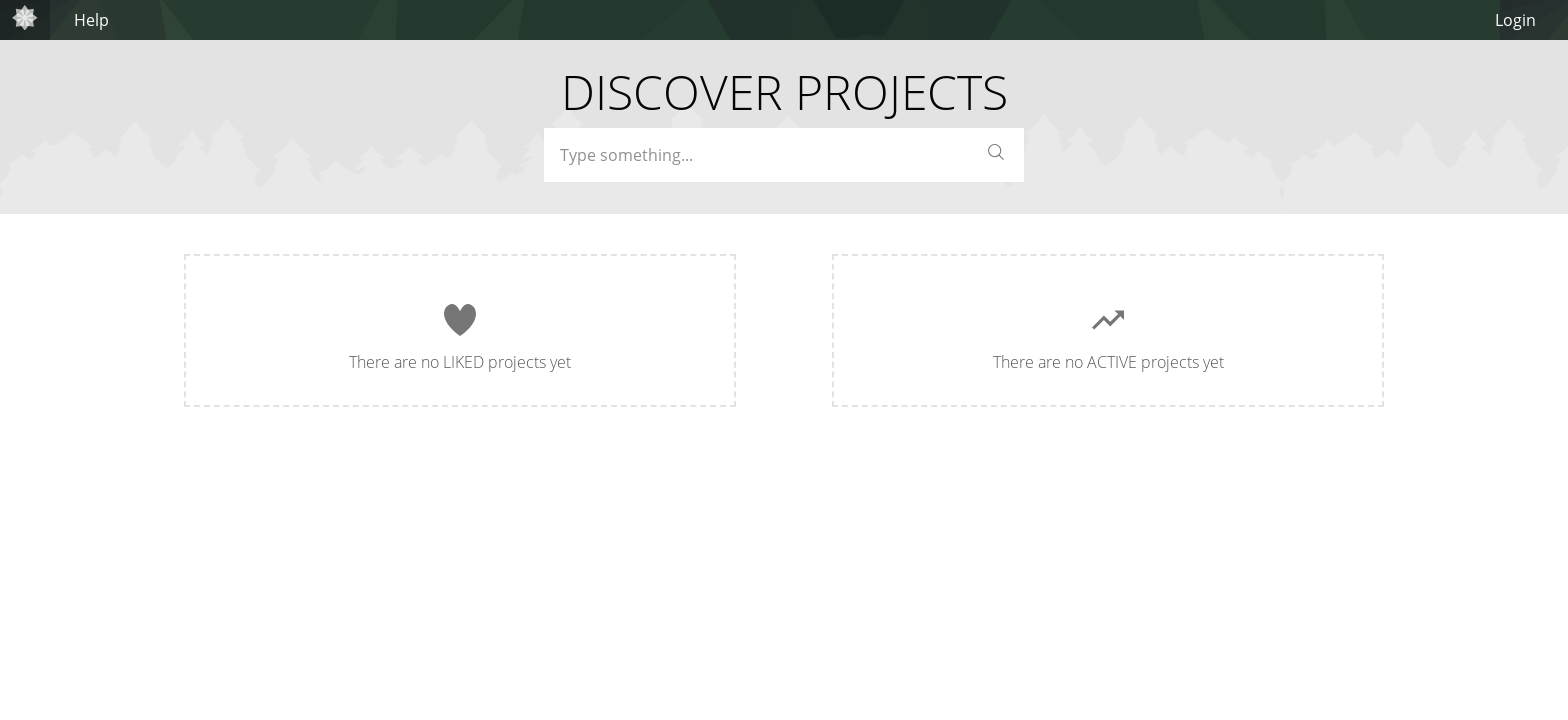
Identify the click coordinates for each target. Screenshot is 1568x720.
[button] (996, 156)
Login (1515, 20)
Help (91, 20)
